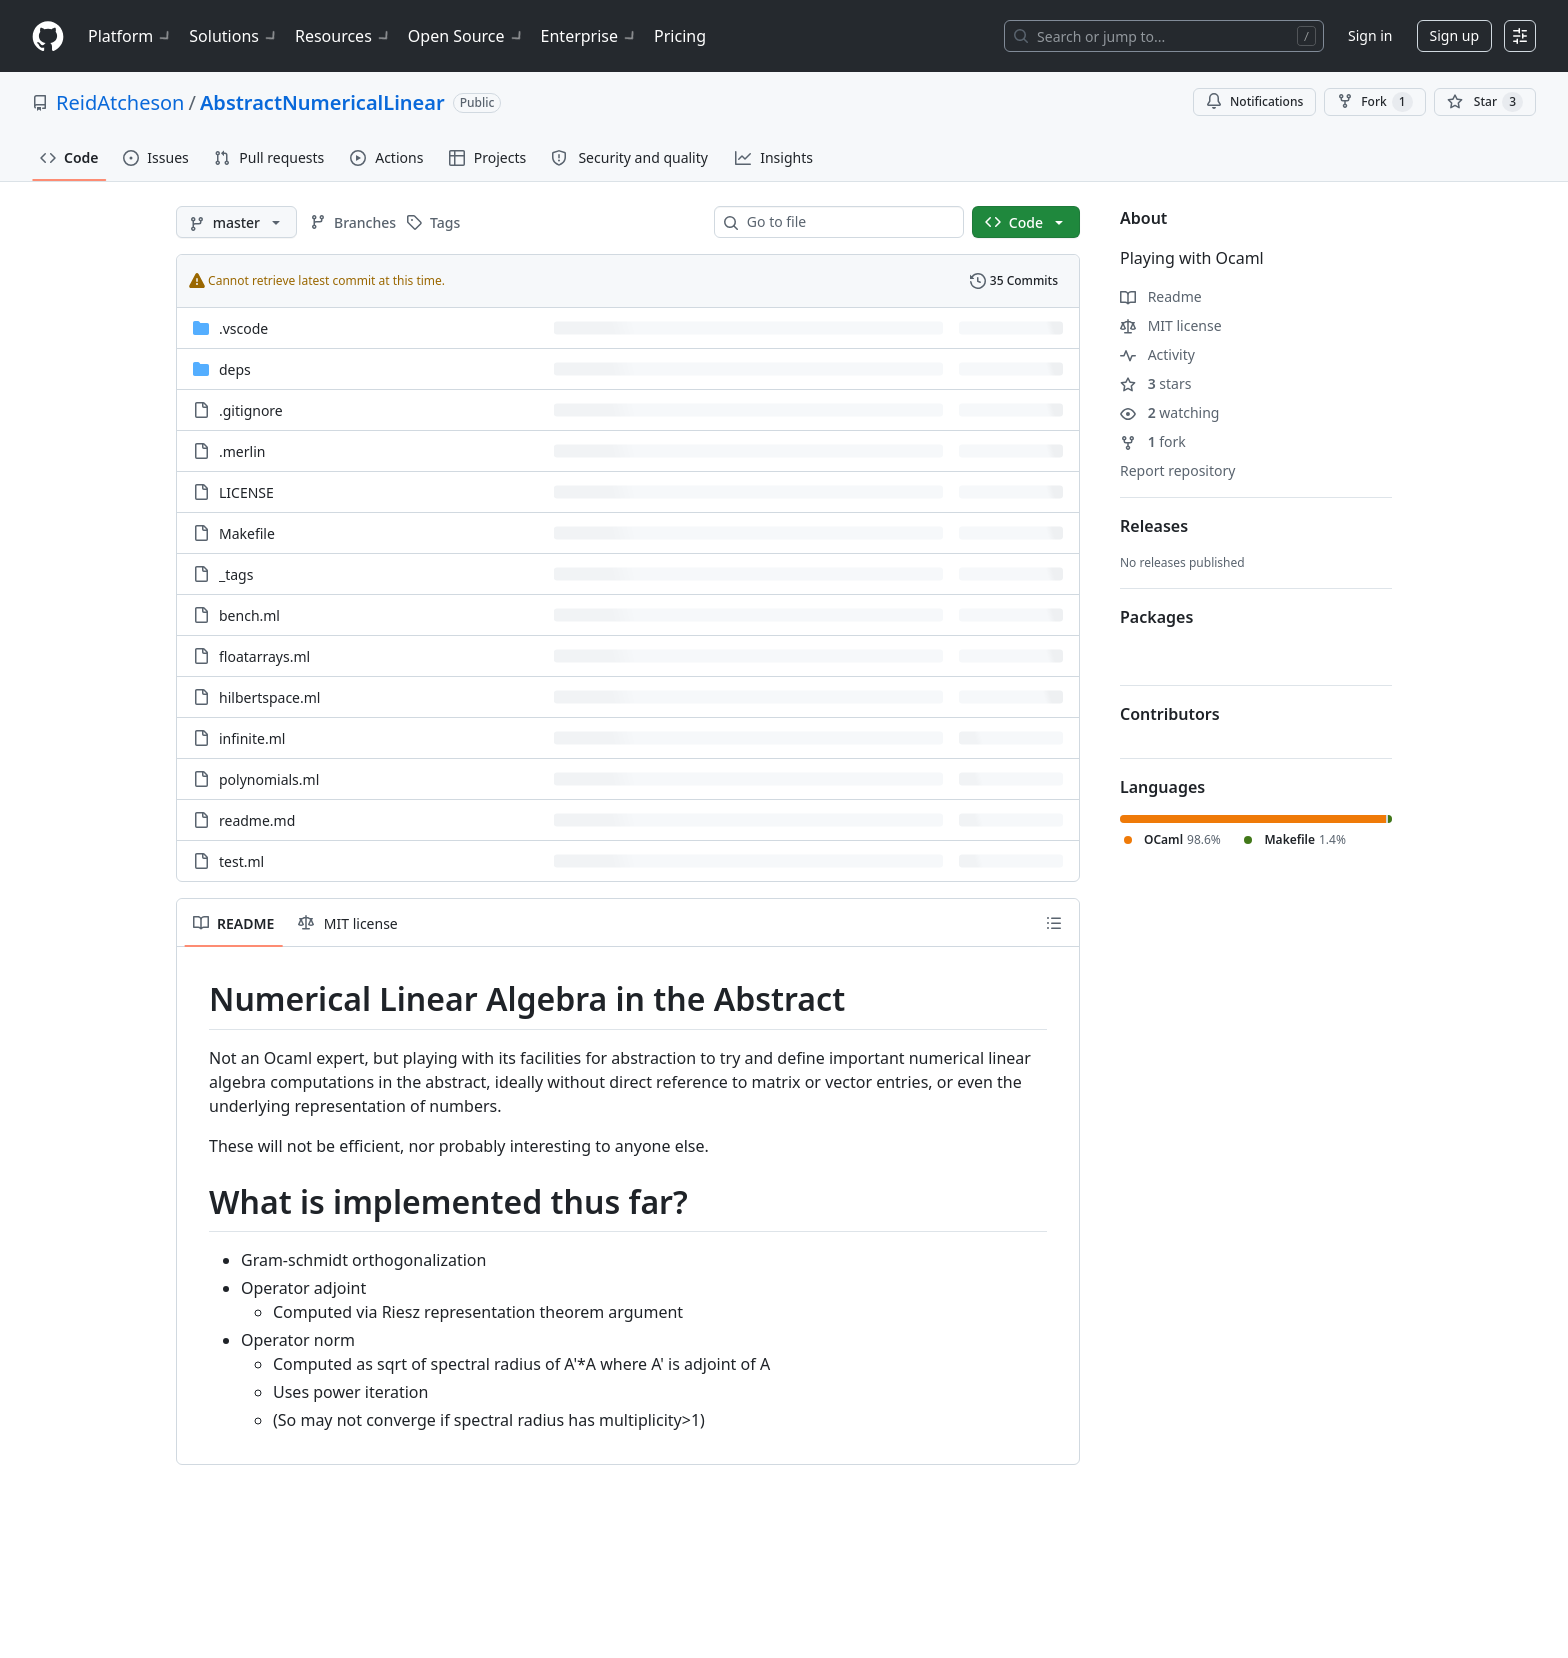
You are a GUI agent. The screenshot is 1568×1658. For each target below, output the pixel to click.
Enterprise (589, 36)
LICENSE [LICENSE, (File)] (246, 492)
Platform (130, 36)
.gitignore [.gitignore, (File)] (251, 410)
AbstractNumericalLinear (322, 102)
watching (1169, 412)
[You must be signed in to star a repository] (1485, 102)
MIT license (1171, 325)
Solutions (234, 36)
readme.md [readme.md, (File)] (257, 820)
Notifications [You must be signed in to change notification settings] (1254, 101)
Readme (1161, 296)
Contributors (1170, 714)
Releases (1154, 526)
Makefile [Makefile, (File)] (247, 533)
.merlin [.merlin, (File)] (242, 451)
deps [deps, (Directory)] (235, 369)
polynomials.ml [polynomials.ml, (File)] (269, 779)
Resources (343, 36)
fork (1153, 441)
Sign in (1370, 35)
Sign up (1454, 35)
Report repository (1177, 470)
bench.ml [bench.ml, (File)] (249, 615)
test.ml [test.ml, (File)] (241, 861)
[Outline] (1054, 923)
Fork (1374, 102)
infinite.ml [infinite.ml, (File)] (252, 738)
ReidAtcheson (120, 102)
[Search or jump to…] (1164, 36)
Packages (1156, 617)
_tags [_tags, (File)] (236, 574)
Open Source (466, 36)
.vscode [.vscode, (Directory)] (243, 328)
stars (1155, 383)
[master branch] (236, 222)
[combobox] (847, 222)
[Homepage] (48, 36)
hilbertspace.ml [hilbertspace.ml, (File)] (269, 697)
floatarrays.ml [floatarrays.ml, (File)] (264, 656)
